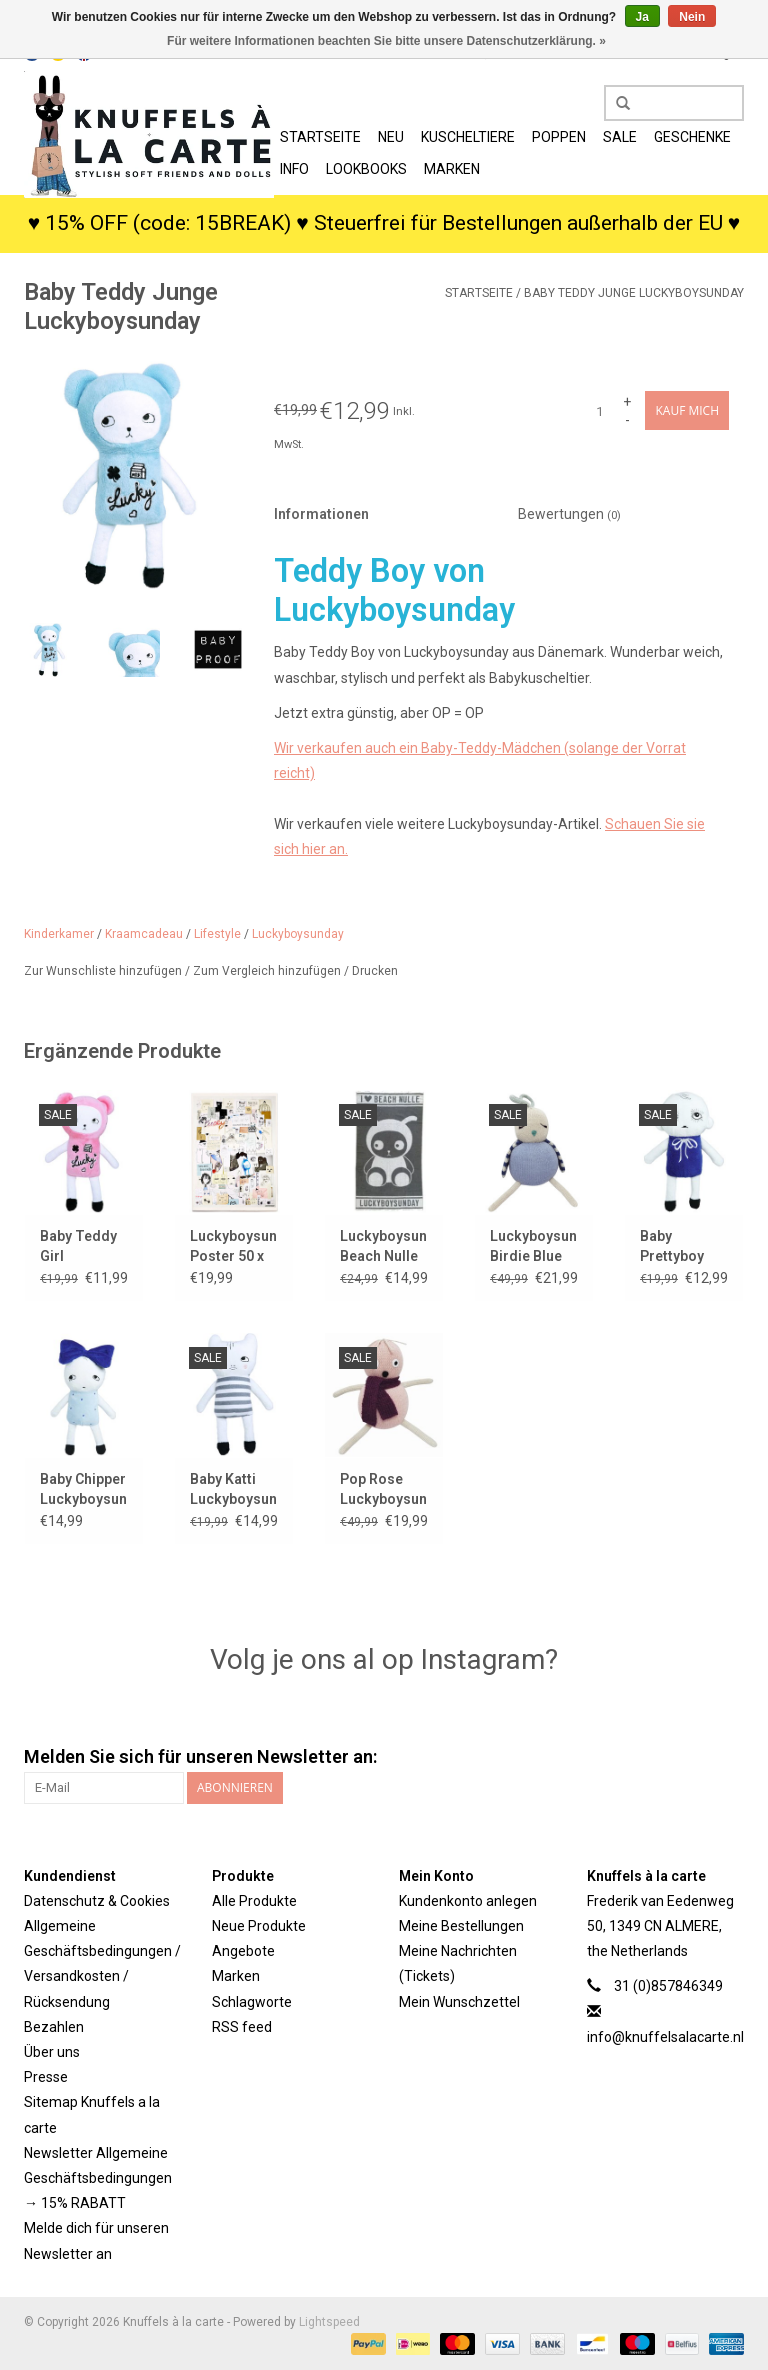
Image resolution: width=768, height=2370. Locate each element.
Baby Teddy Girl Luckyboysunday (84, 1247)
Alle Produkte (254, 1901)
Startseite (320, 137)
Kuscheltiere (468, 137)
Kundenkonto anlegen (468, 1901)
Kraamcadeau (144, 934)
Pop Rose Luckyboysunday (384, 1489)
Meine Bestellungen (461, 1926)
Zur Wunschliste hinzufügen (104, 971)
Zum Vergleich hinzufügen (268, 971)
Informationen (321, 514)
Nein (692, 17)
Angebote (243, 1951)
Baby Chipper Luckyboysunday (84, 1489)
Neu (391, 137)
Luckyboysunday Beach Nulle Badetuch (384, 1247)
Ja (642, 17)
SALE (620, 137)
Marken (452, 169)
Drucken (375, 971)
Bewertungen (569, 514)
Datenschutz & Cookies (97, 1901)
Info (294, 169)
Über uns (52, 2052)
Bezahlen (54, 2027)
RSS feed (242, 2027)
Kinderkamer (59, 934)
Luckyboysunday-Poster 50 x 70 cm (234, 1247)
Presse (46, 2077)
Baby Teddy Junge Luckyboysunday (634, 293)
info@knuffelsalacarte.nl (665, 2037)
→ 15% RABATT (75, 2203)
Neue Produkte (259, 1926)
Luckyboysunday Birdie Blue (534, 1246)
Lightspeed (329, 2322)
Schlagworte (252, 2002)
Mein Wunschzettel (459, 2002)
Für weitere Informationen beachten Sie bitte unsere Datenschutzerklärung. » (386, 41)
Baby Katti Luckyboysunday (234, 1489)
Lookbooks (366, 169)
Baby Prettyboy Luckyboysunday (684, 1247)
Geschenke (692, 137)
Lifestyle (217, 934)
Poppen (559, 137)
